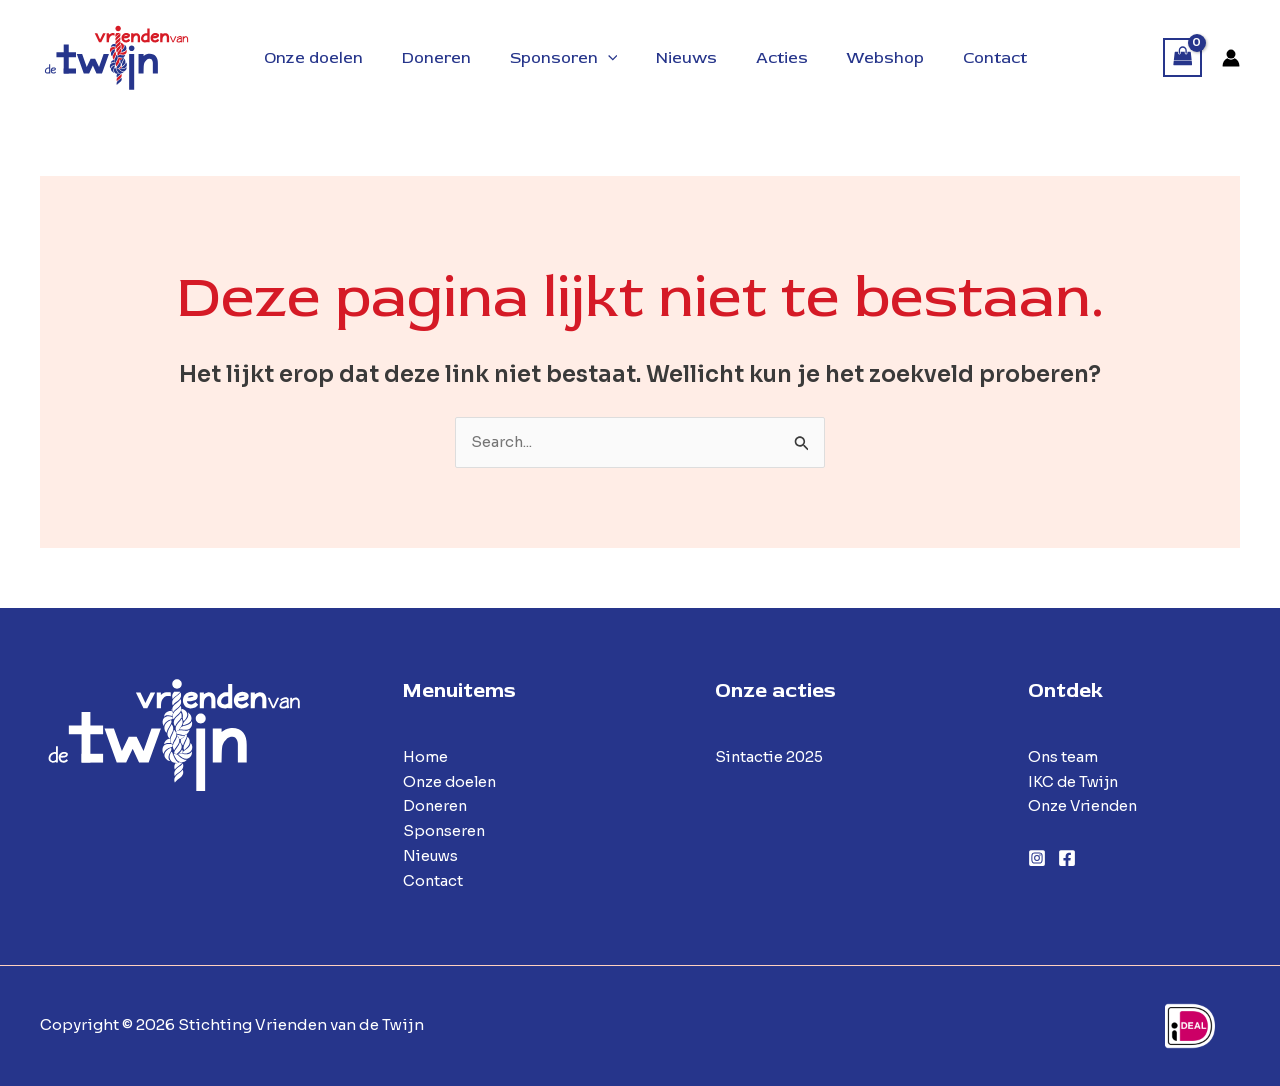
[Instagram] (1037, 859)
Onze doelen (451, 781)
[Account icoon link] (1231, 58)
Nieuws (432, 855)
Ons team (1063, 756)
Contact (433, 880)
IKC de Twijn (1075, 781)
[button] (609, 58)
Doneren (436, 806)
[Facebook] (1067, 859)
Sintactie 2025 (771, 756)
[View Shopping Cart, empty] (1183, 57)
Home (425, 756)
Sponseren (445, 831)
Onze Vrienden (1085, 806)
